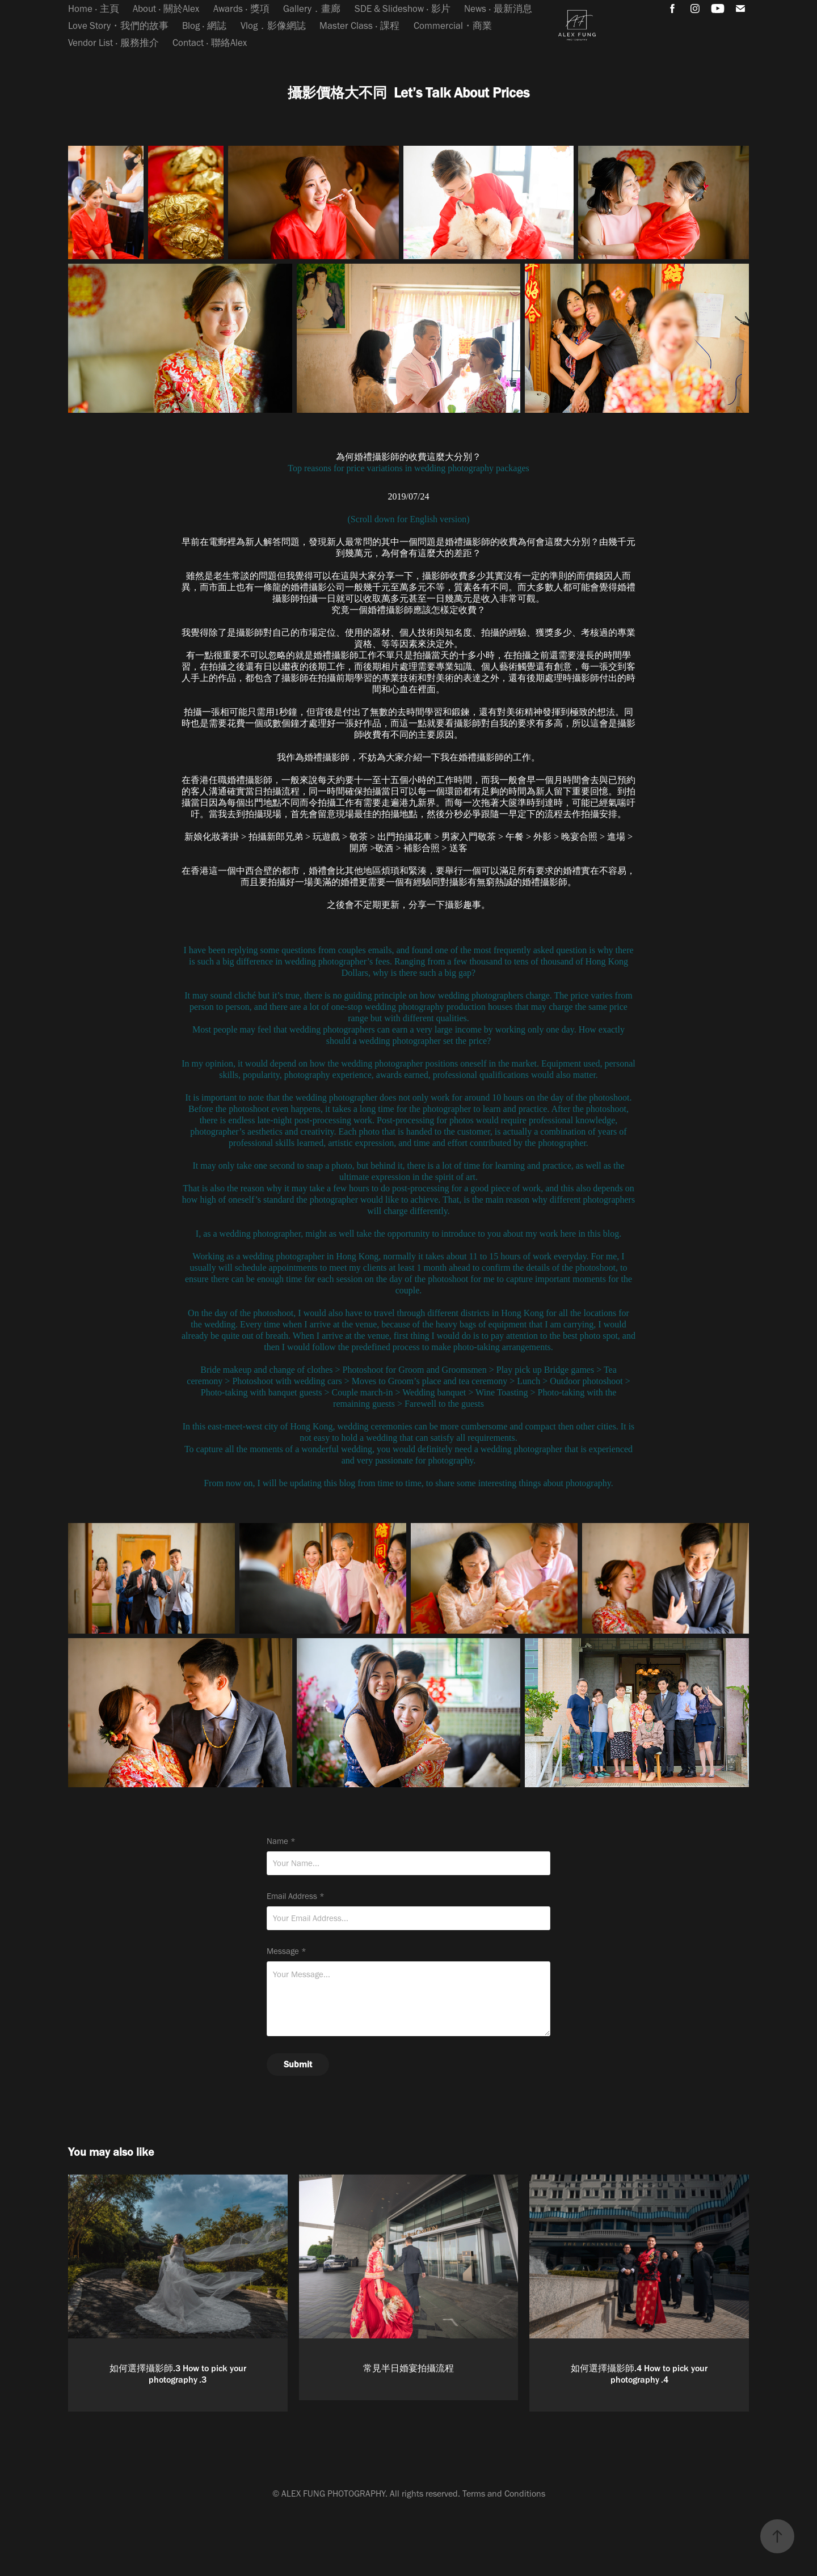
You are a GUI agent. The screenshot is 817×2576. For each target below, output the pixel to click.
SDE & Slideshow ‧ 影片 (402, 8)
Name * (281, 1841)
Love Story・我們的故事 (118, 25)
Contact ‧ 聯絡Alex (209, 42)
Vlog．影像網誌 (273, 25)
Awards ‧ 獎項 (241, 8)
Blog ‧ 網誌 (204, 25)
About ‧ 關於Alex (166, 8)
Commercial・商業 (453, 25)
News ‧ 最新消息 (498, 8)
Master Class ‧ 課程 (359, 25)
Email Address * (296, 1896)
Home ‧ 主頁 (93, 8)
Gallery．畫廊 (311, 8)
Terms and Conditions (503, 2493)
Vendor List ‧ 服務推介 (113, 42)
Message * (286, 1951)
